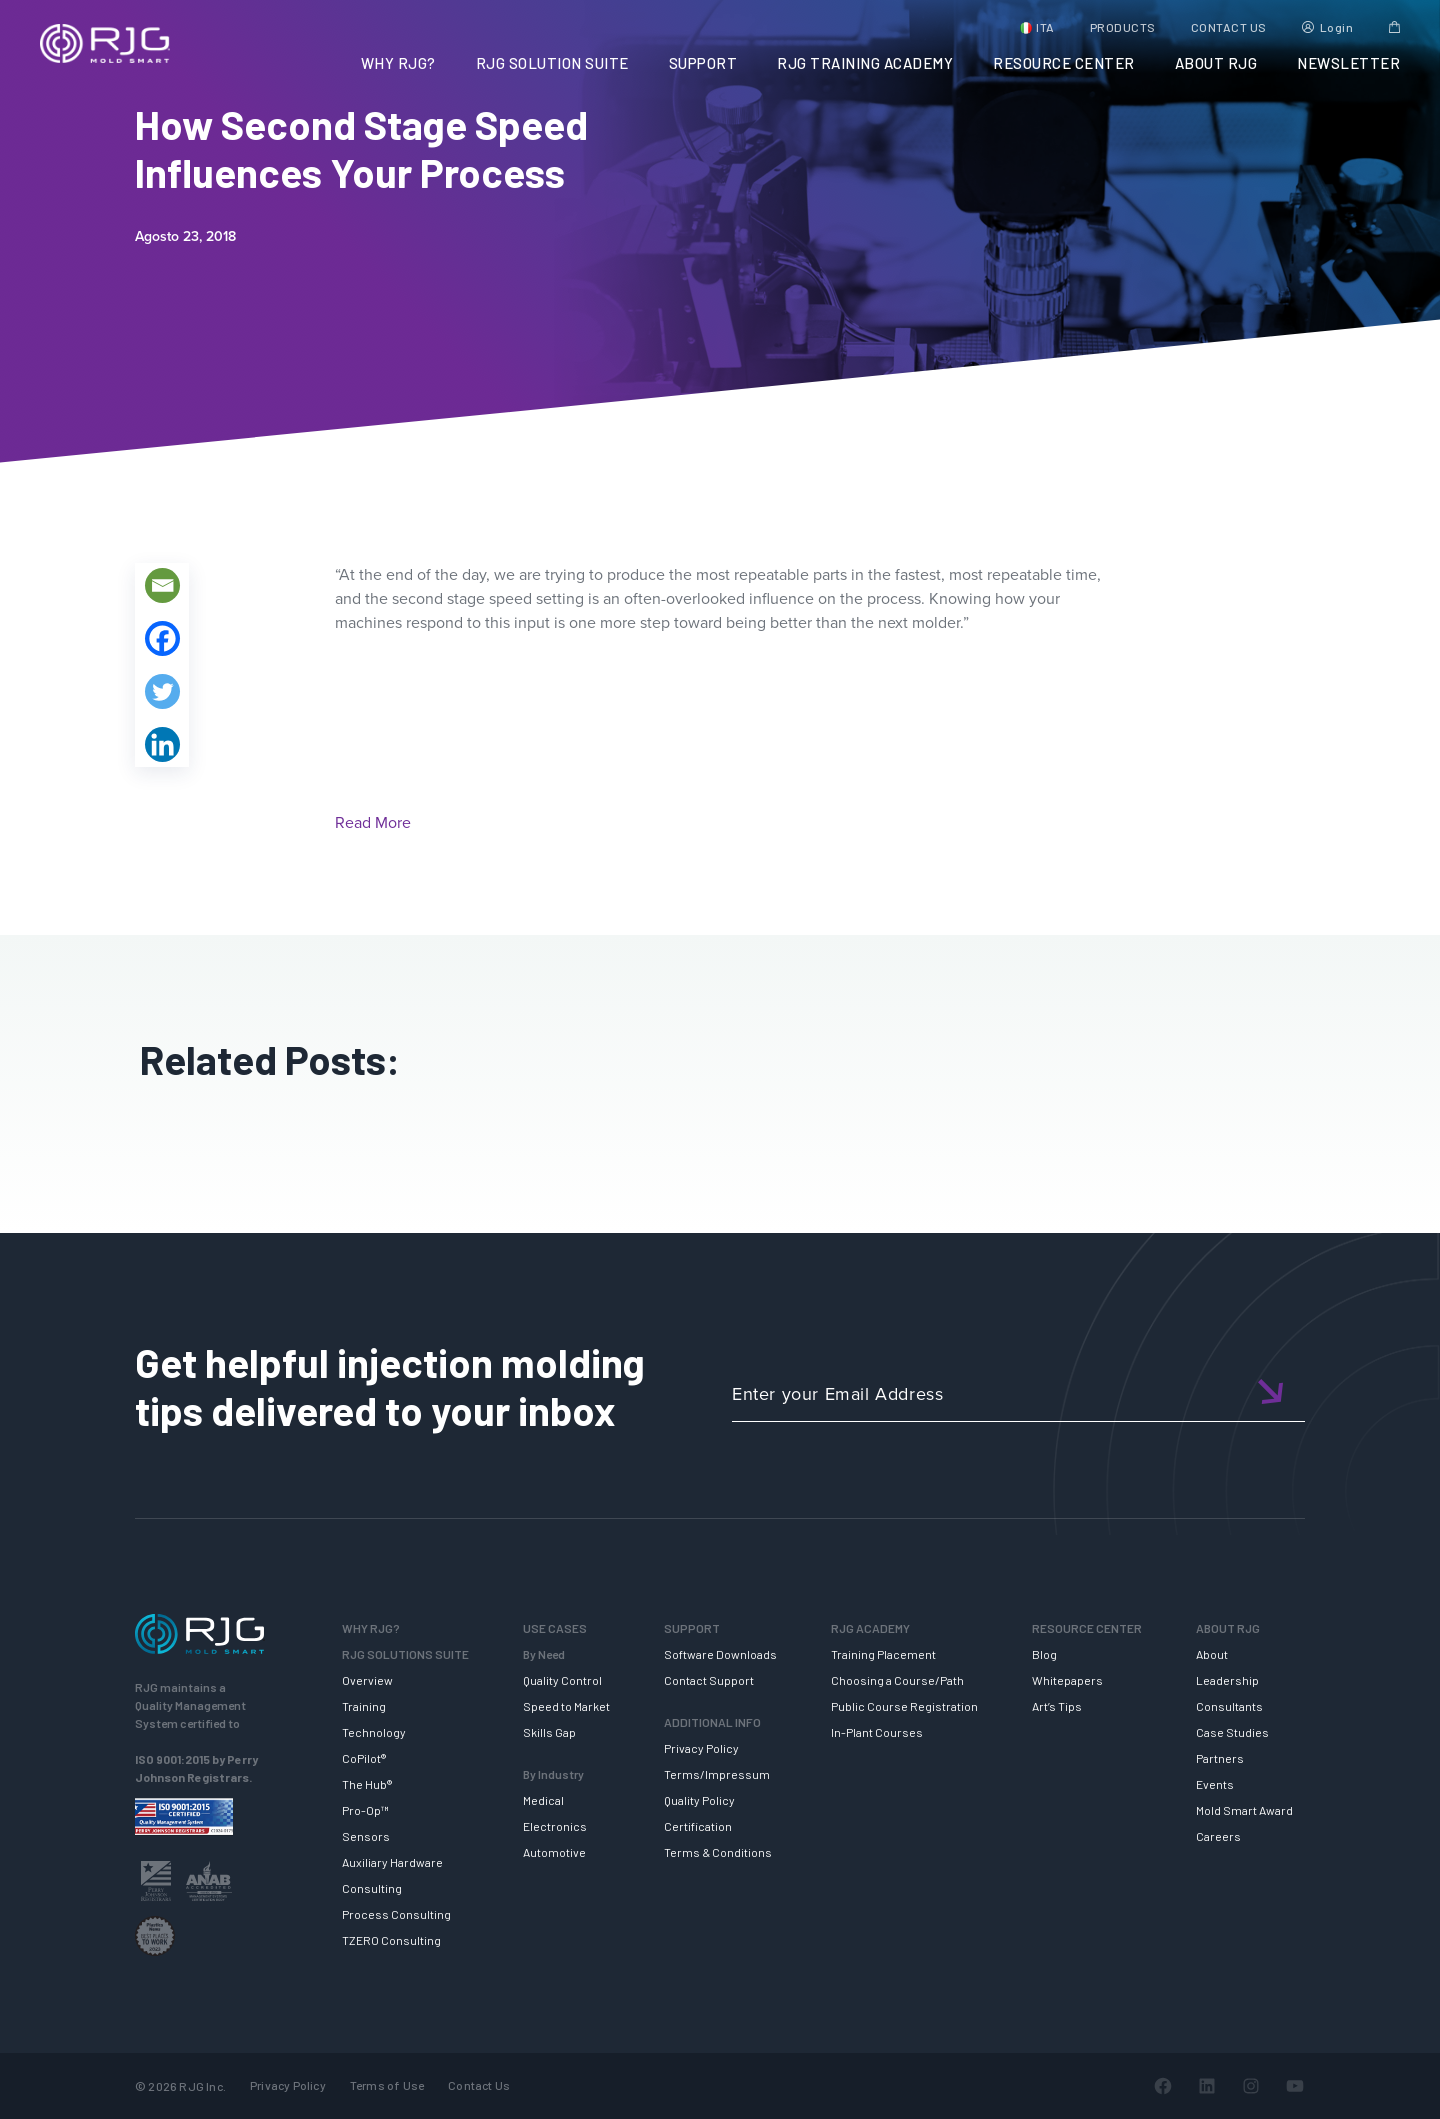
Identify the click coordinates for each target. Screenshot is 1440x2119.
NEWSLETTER (1348, 63)
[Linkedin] (162, 744)
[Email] (162, 585)
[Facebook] (162, 638)
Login (1337, 27)
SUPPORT (703, 63)
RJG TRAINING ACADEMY (865, 63)
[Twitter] (162, 691)
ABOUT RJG (1216, 63)
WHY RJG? (398, 63)
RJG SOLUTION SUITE (552, 63)
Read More (373, 822)
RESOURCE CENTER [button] (1064, 63)
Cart (1394, 27)
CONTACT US (1229, 27)
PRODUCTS (1123, 27)
